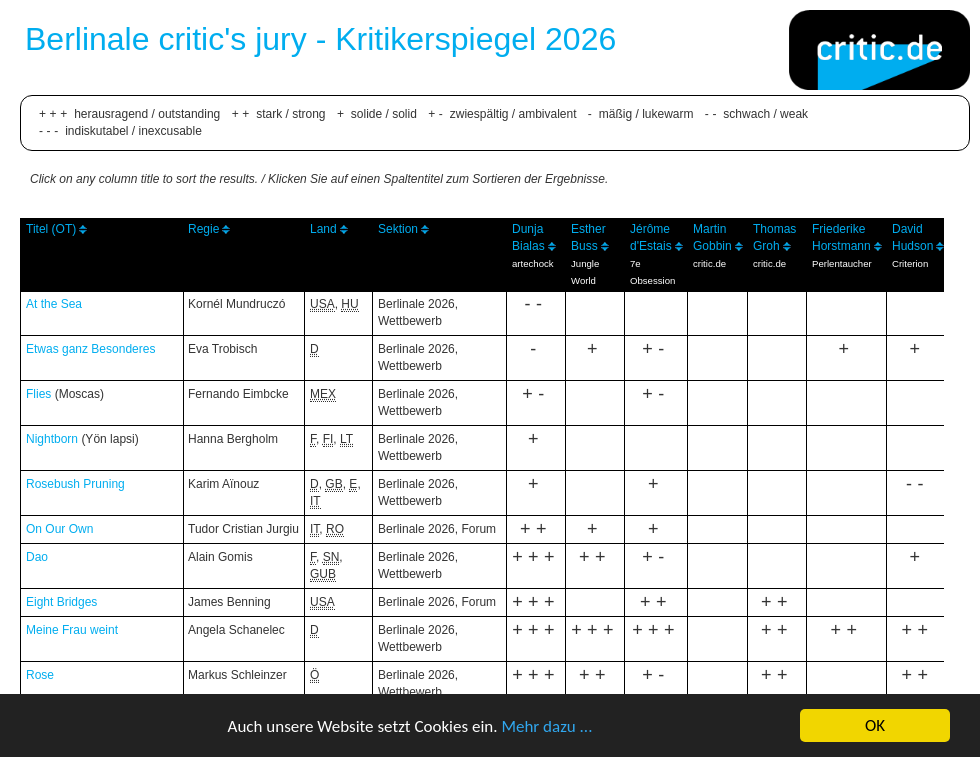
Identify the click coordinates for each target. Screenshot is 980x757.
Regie (203, 229)
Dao (37, 557)
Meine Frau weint (72, 630)
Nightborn (52, 439)
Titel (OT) (51, 229)
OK (875, 725)
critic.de (709, 263)
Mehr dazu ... (546, 726)
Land (323, 229)
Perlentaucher (842, 263)
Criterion (910, 263)
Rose (40, 675)
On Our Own (59, 529)
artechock (533, 263)
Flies (38, 394)
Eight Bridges (61, 602)
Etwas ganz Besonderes (90, 349)
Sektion (398, 229)
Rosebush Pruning (75, 484)
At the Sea (54, 304)
